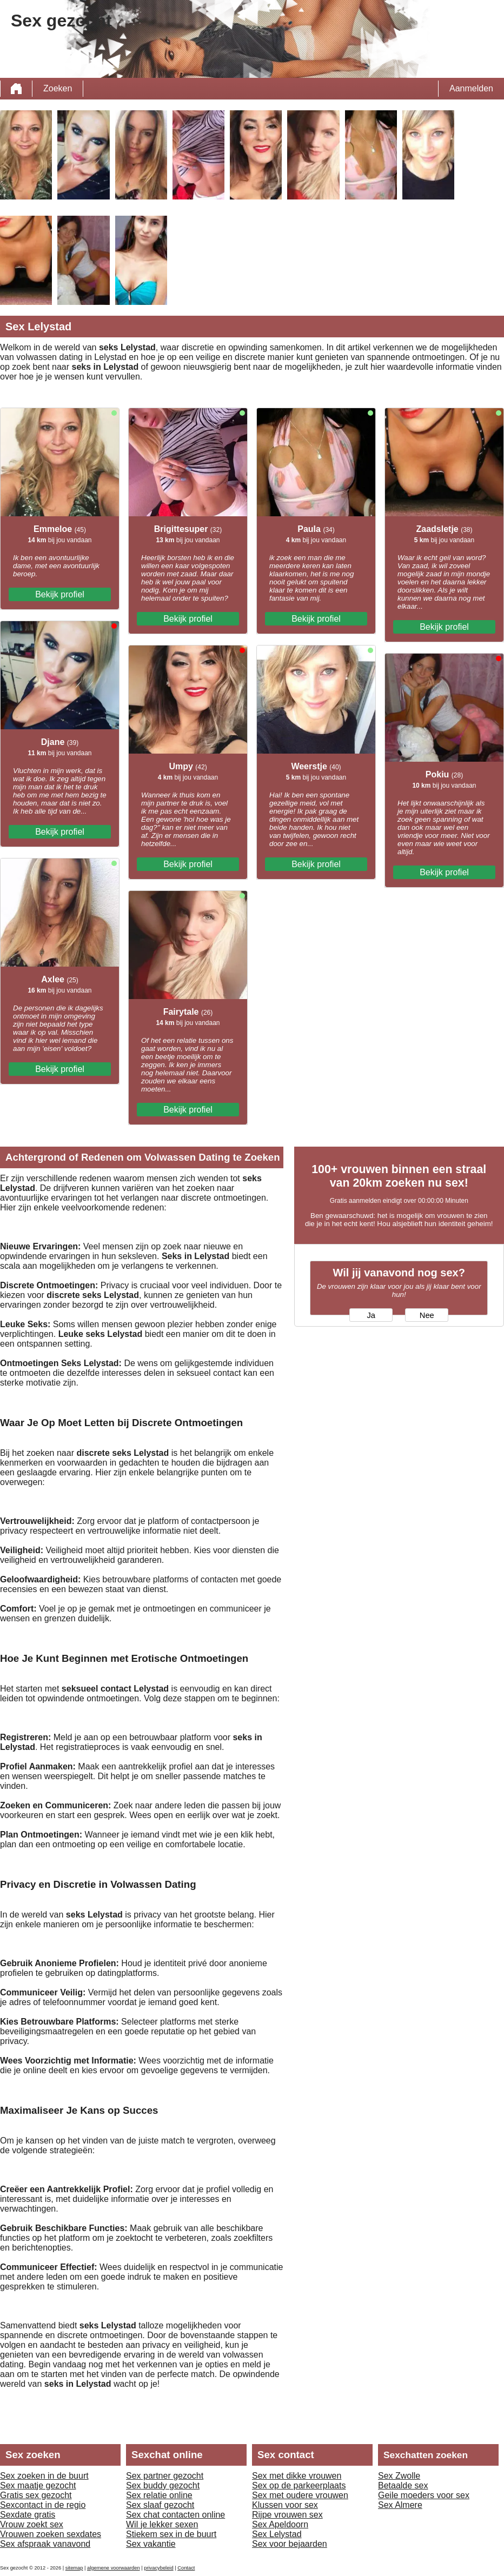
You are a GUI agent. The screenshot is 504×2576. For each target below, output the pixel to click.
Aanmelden (471, 88)
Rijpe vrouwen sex (287, 2514)
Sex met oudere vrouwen (300, 2495)
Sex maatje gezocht (38, 2485)
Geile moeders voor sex (423, 2495)
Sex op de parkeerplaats (299, 2485)
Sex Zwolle (399, 2475)
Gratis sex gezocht (36, 2495)
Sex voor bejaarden (289, 2543)
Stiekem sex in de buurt (171, 2534)
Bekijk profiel (59, 594)
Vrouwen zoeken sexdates (50, 2534)
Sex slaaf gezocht (160, 2505)
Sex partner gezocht (164, 2475)
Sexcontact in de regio (42, 2505)
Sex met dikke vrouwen (296, 2475)
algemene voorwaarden (113, 2568)
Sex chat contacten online (175, 2514)
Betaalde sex (403, 2485)
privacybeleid (158, 2568)
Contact (186, 2568)
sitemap (74, 2568)
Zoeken (57, 88)
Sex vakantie (151, 2543)
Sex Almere (400, 2505)
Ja (371, 1315)
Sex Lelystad (277, 2534)
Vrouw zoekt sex (31, 2524)
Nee (427, 1315)
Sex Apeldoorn (280, 2524)
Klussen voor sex (285, 2505)
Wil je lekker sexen (162, 2524)
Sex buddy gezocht (163, 2485)
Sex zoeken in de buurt (44, 2475)
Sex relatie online (159, 2495)
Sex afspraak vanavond (45, 2543)
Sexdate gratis (27, 2514)
